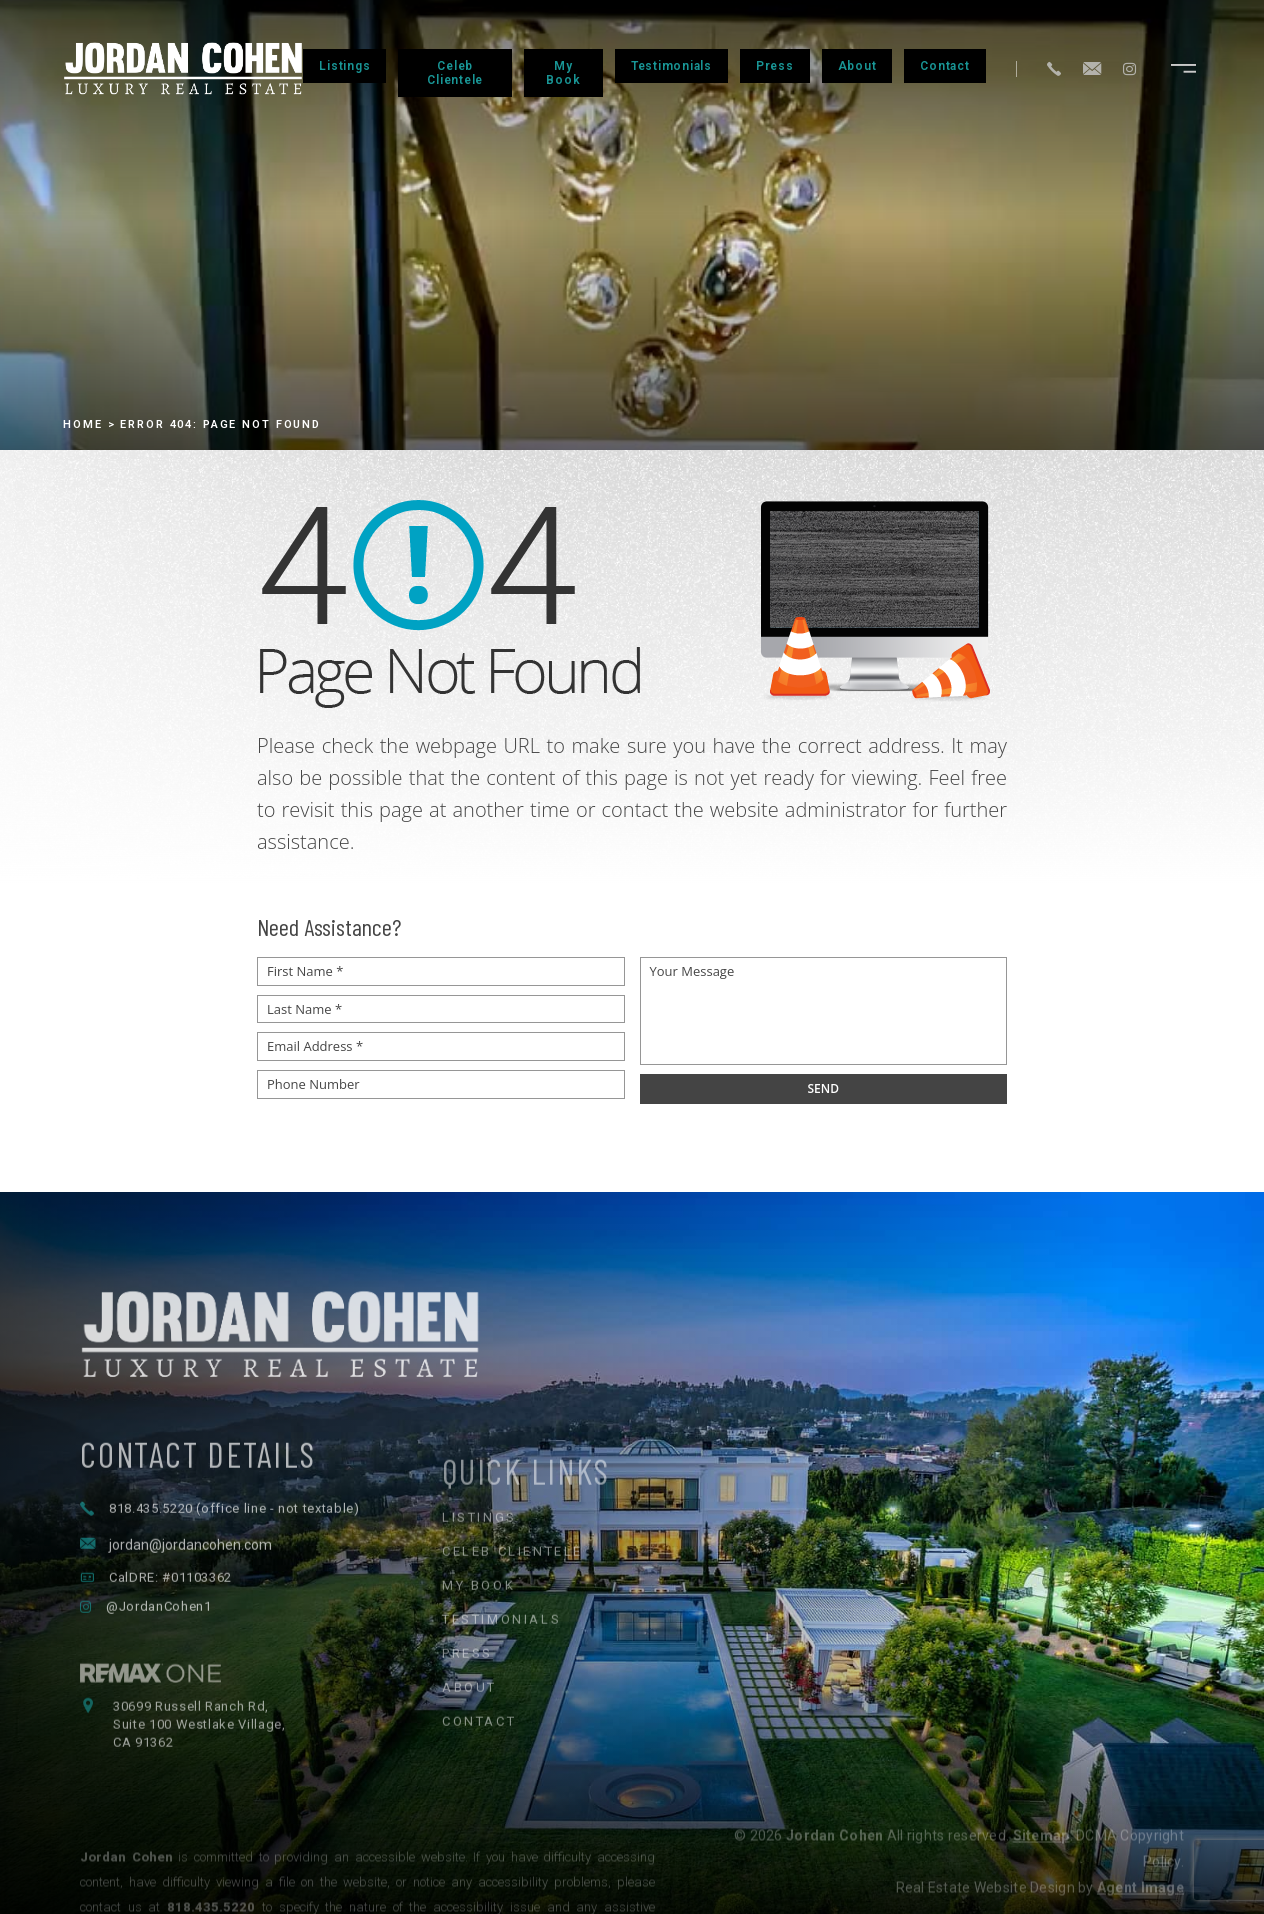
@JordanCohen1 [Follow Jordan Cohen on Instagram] (158, 1664)
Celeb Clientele (455, 73)
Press (775, 66)
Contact (944, 66)
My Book (563, 73)
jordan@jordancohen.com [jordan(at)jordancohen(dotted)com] (190, 1603)
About (857, 66)
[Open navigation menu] (1183, 68)
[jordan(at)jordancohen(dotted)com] (1092, 69)
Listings (344, 66)
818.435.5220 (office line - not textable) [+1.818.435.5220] (234, 1566)
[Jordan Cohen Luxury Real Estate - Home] (632, 1384)
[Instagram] (1129, 69)
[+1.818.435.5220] (1054, 69)
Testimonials (671, 66)
